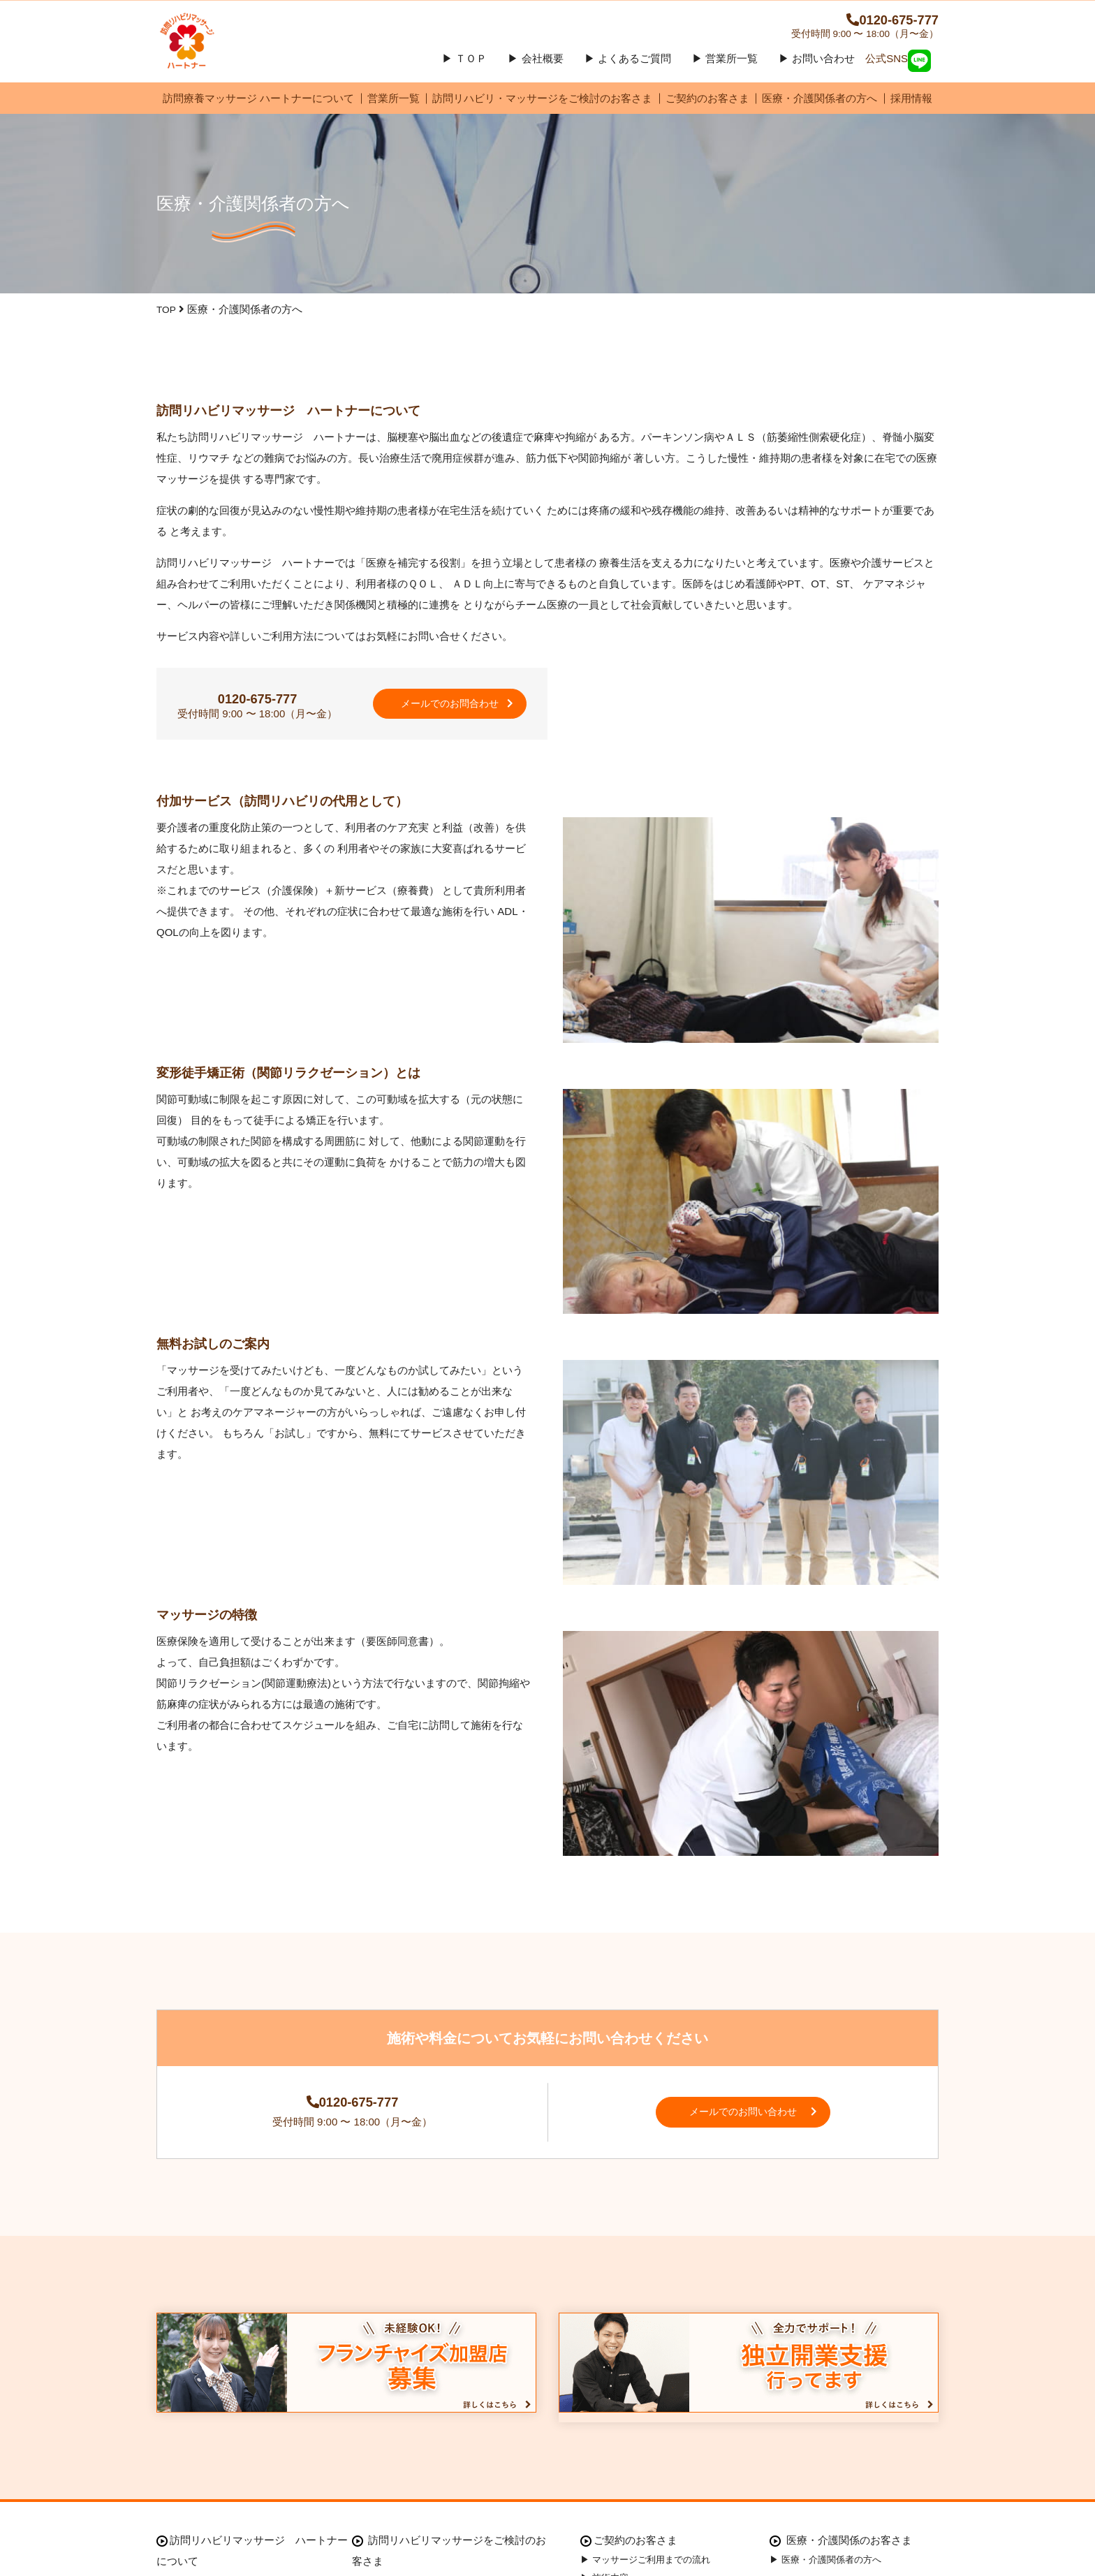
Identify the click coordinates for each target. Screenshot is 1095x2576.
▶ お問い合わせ (817, 73)
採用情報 (911, 113)
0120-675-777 (855, 28)
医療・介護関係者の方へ (819, 113)
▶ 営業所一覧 (725, 73)
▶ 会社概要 (535, 73)
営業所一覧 (393, 113)
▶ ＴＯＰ (464, 73)
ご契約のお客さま (707, 113)
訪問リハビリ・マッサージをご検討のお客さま (542, 113)
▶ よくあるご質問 (628, 73)
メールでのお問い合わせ (757, 2150)
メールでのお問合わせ (450, 727)
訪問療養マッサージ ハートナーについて (258, 113)
